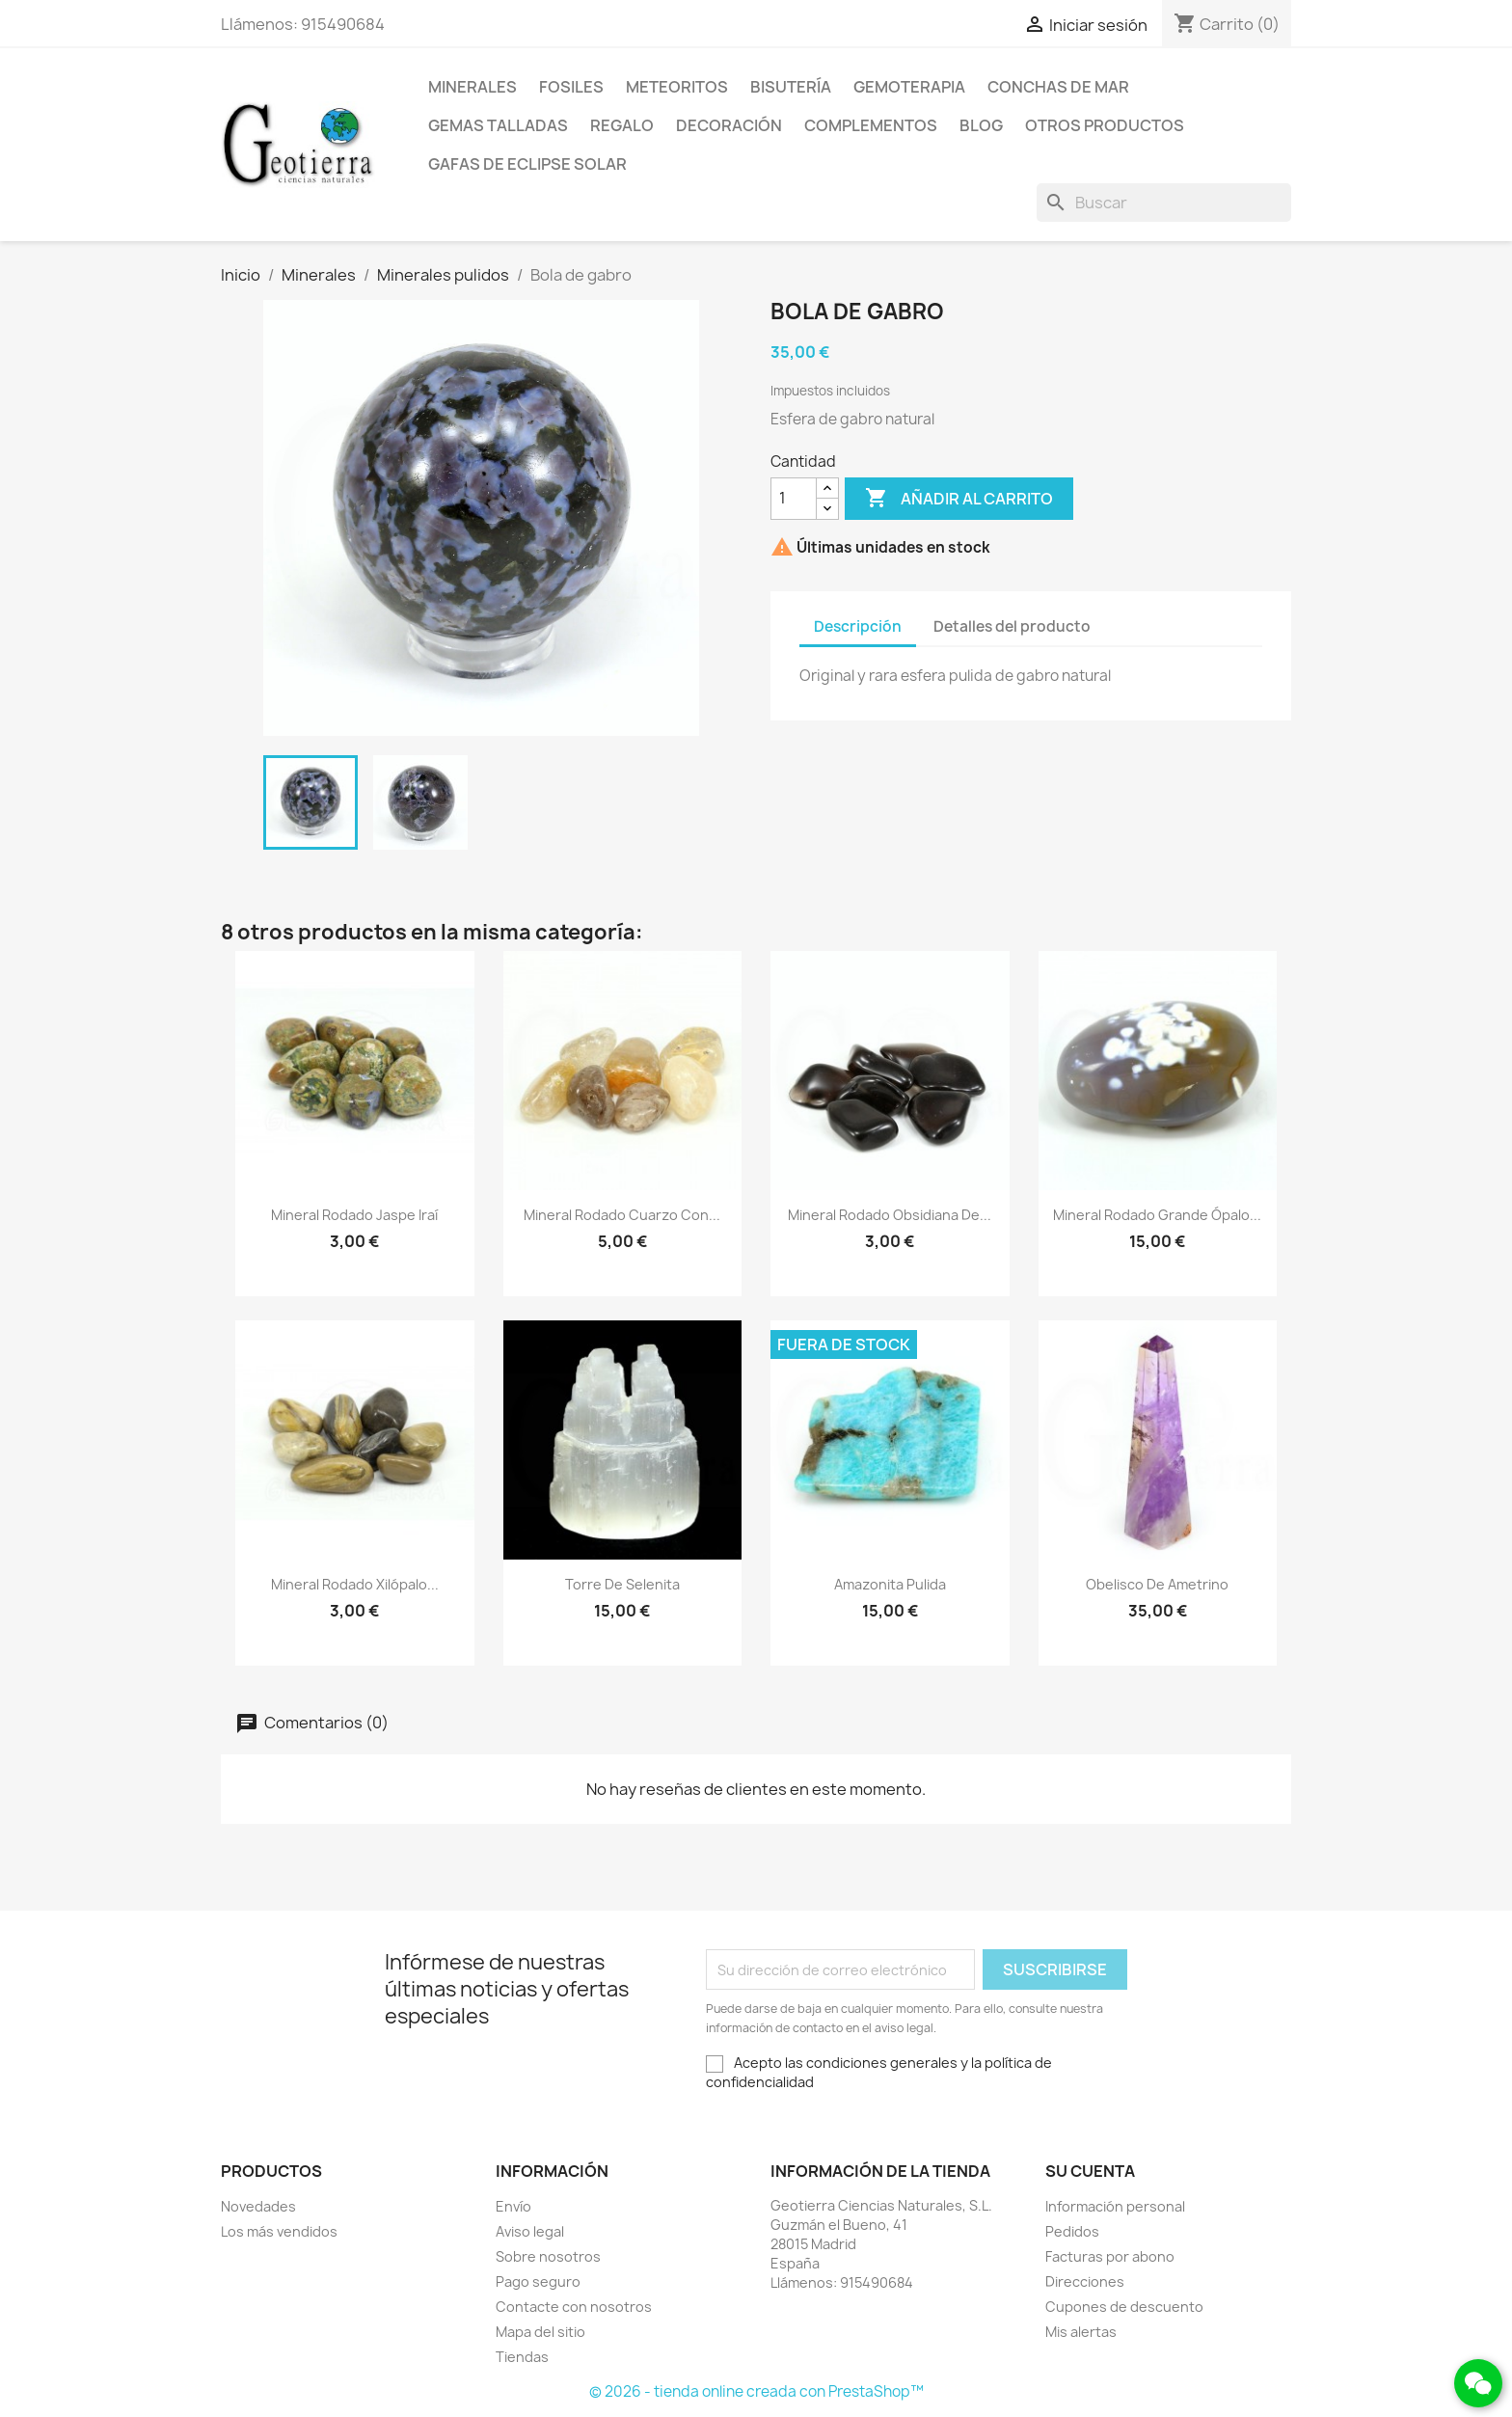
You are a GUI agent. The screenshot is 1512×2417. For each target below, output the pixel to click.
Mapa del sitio (540, 2331)
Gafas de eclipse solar (527, 164)
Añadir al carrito (959, 498)
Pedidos (1072, 2231)
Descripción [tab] (858, 626)
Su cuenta (1090, 2171)
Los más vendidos (279, 2231)
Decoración (729, 125)
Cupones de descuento (1124, 2306)
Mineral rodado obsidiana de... (889, 1215)
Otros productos (1104, 125)
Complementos (870, 125)
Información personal (1115, 2206)
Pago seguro (538, 2281)
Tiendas (522, 2357)
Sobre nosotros (548, 2256)
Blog (981, 125)
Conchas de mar (1058, 86)
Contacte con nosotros (574, 2306)
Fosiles (571, 86)
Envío (513, 2206)
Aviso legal (530, 2231)
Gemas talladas (498, 125)
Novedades (258, 2206)
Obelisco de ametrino (1157, 1584)
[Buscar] (1164, 202)
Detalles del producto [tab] (1012, 626)
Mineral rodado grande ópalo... (1157, 1215)
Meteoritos (677, 86)
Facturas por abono (1109, 2256)
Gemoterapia (909, 86)
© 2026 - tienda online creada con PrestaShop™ (756, 2391)
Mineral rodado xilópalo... (355, 1584)
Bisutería (790, 86)
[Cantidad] (793, 498)
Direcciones (1084, 2281)
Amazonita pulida (890, 1584)
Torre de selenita (622, 1584)
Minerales (472, 86)
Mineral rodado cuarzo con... (622, 1215)
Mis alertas (1081, 2331)
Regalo (622, 125)
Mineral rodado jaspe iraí (354, 1215)
